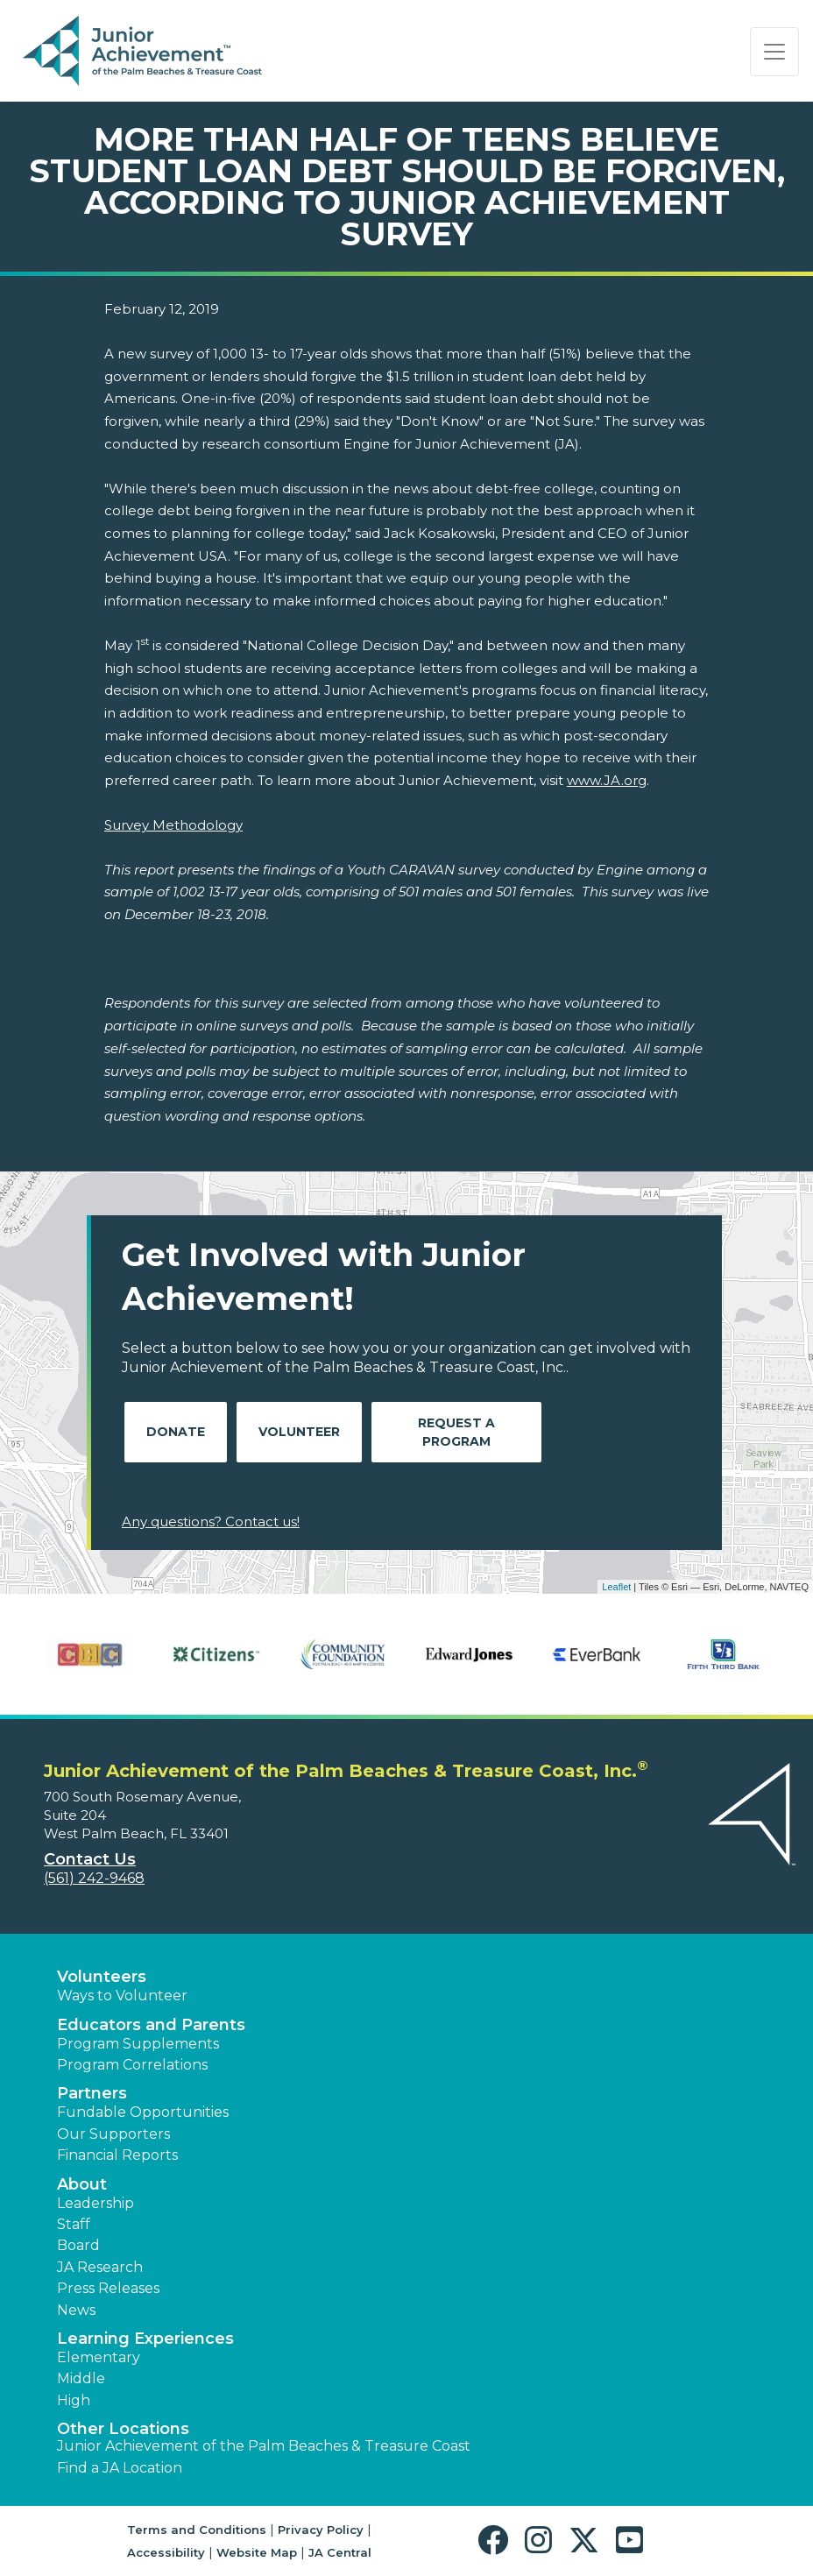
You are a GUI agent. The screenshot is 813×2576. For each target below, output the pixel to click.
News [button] (76, 2310)
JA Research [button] (100, 2267)
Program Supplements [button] (138, 2043)
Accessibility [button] (166, 2552)
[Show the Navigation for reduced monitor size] (774, 51)
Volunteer (299, 1432)
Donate (175, 1432)
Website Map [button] (256, 2552)
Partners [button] (92, 2093)
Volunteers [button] (101, 1977)
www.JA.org (607, 780)
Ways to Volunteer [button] (122, 1995)
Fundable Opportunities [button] (143, 2112)
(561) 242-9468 (94, 1878)
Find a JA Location (119, 2467)
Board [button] (78, 2245)
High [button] (73, 2400)
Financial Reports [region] (117, 2155)
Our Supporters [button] (113, 2134)
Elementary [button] (98, 2357)
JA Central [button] (339, 2552)
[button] (497, 2540)
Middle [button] (81, 2378)
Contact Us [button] (90, 1859)
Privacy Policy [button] (321, 2530)
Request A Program (456, 1432)
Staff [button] (73, 2224)
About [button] (82, 2184)
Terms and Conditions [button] (196, 2530)
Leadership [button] (95, 2203)
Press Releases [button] (108, 2288)
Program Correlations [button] (132, 2064)
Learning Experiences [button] (145, 2338)
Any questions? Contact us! (211, 1521)
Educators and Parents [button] (151, 2025)
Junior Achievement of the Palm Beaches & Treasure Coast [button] (263, 2446)
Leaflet (616, 1587)
